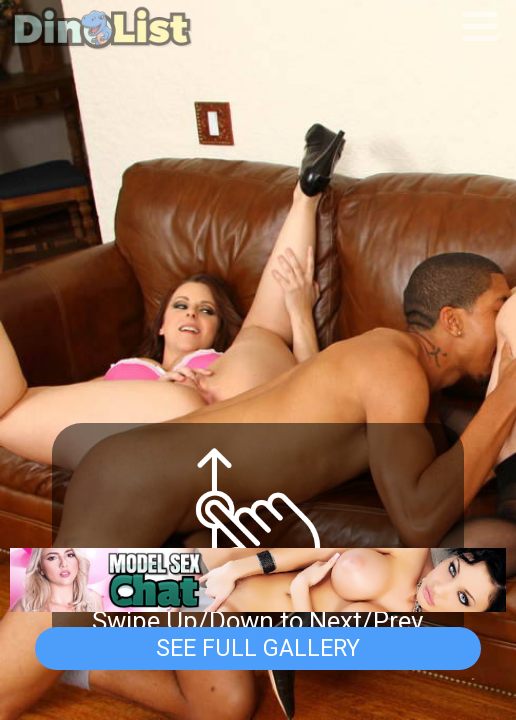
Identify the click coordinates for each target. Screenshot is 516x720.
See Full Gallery (258, 648)
